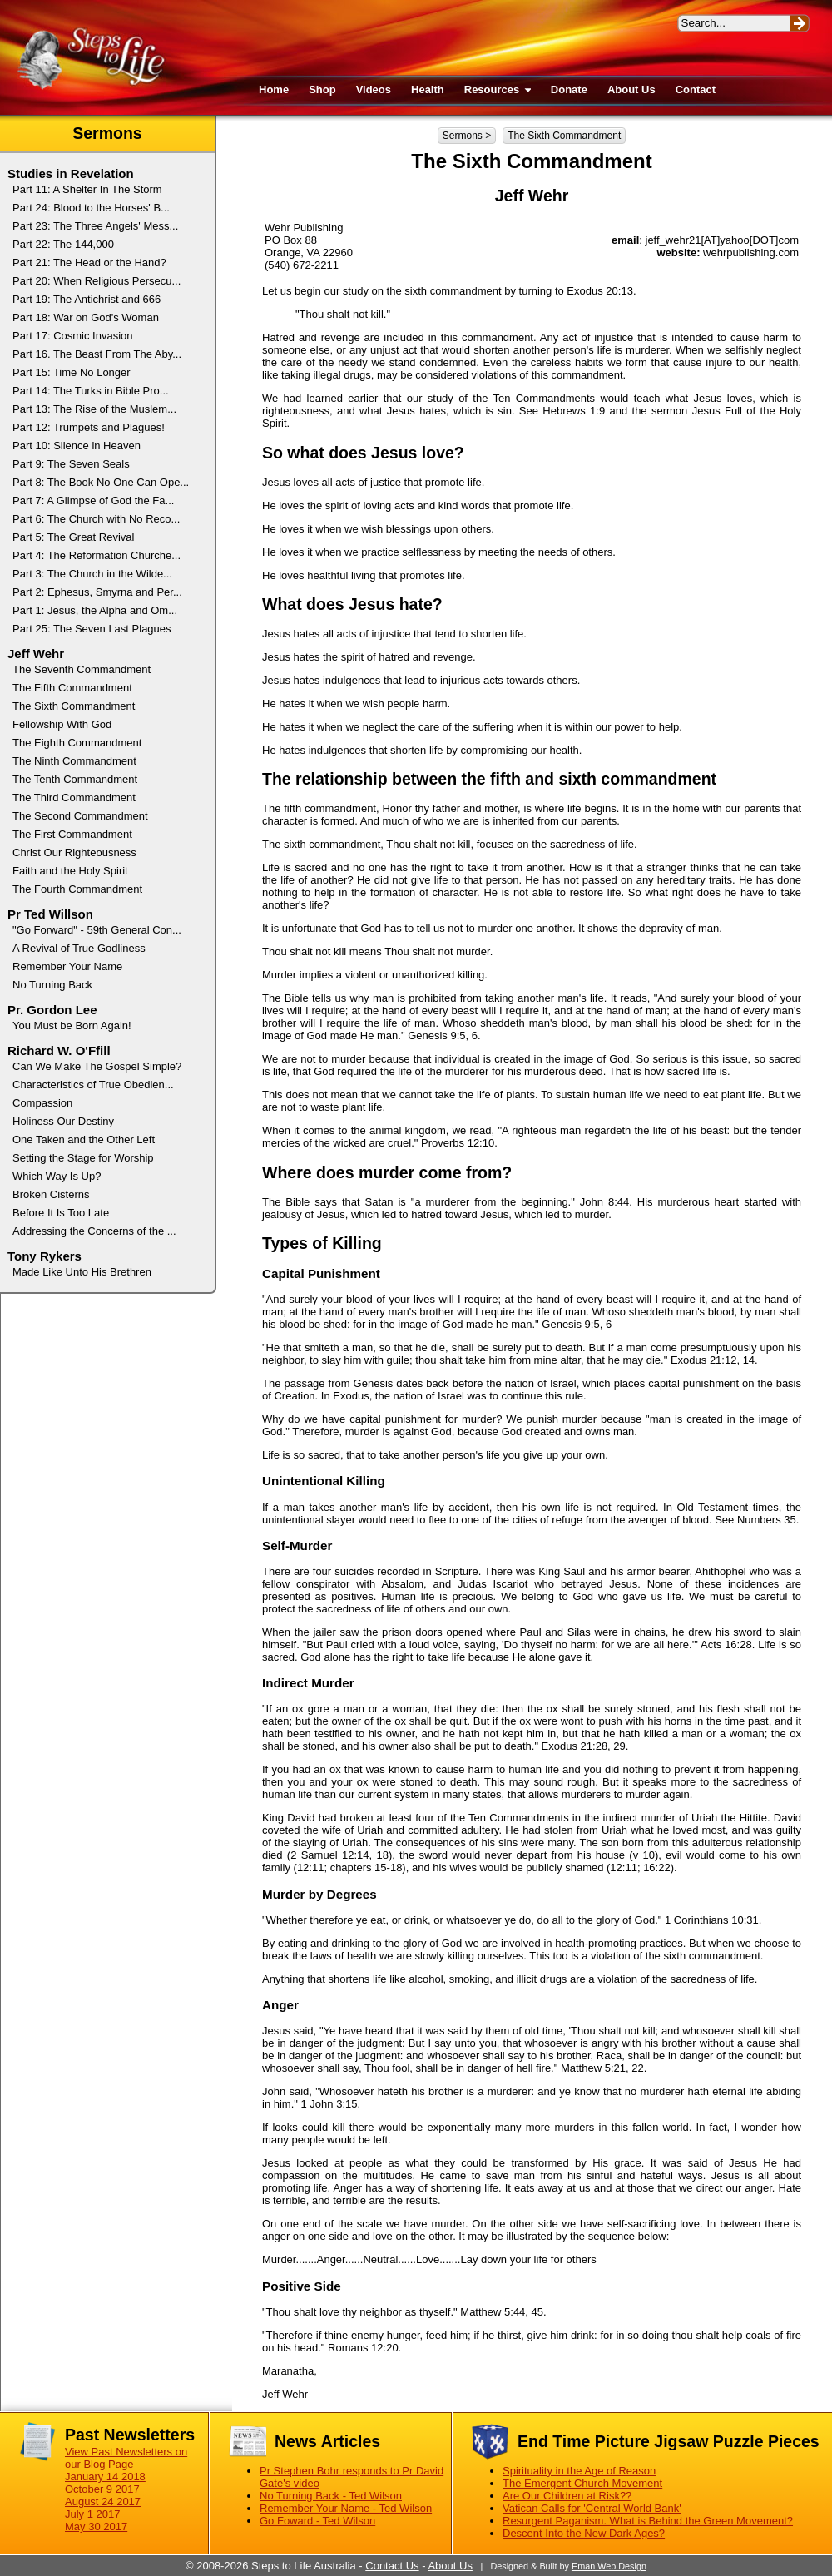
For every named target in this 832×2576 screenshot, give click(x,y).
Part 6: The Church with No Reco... (96, 519)
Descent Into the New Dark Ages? (584, 2533)
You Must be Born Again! (71, 1025)
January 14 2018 (105, 2476)
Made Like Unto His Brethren (81, 1272)
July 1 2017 (93, 2514)
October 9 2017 (102, 2489)
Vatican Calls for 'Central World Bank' (592, 2508)
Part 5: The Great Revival (73, 537)
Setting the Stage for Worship (83, 1158)
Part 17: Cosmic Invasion (72, 335)
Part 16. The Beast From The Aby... (96, 354)
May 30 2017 (96, 2526)
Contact (696, 89)
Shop (322, 89)
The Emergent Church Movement (582, 2483)
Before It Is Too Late (60, 1212)
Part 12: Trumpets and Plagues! (88, 427)
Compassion (42, 1103)
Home (274, 89)
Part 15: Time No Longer (71, 372)
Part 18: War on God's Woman (85, 317)
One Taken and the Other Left (83, 1139)
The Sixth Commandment (564, 135)
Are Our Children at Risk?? (567, 2495)
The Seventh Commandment (81, 669)
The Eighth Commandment (76, 742)
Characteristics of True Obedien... (93, 1084)
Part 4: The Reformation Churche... (96, 555)
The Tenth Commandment (74, 779)
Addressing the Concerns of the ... (94, 1231)
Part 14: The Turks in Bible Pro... (90, 390)
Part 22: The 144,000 (63, 244)
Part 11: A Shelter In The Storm (87, 189)
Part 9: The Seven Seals (71, 464)
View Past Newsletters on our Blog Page (126, 2457)
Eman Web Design (609, 2566)
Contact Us (391, 2565)
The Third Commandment (74, 797)
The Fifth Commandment (72, 687)
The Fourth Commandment (77, 889)
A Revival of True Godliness (79, 948)
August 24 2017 (103, 2501)
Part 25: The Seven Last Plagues (91, 628)
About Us (631, 89)
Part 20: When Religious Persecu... (96, 281)
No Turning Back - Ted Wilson (331, 2495)
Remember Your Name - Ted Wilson (346, 2508)
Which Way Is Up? (56, 1176)
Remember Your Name (67, 966)
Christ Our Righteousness (74, 852)
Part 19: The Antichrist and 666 (86, 299)
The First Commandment (72, 834)
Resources (497, 89)
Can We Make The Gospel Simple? (96, 1066)
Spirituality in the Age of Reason (579, 2471)
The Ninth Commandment (74, 761)
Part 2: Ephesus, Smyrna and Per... (97, 592)
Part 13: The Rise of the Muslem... (94, 409)
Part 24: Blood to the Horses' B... (91, 207)
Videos (373, 89)
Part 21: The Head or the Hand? (89, 262)
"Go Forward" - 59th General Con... (96, 930)
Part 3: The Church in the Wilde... (92, 573)
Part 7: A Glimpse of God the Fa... (93, 500)
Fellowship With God (61, 724)
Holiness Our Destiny (63, 1121)
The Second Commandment (80, 816)
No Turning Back (52, 984)
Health (427, 89)
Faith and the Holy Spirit (70, 870)
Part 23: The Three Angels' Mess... (95, 226)
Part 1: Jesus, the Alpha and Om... (94, 610)
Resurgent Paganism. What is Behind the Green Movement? (648, 2520)
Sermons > (467, 135)
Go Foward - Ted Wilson (317, 2520)
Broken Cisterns (50, 1194)
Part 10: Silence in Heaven (76, 445)
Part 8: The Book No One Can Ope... (100, 482)
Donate (569, 89)
